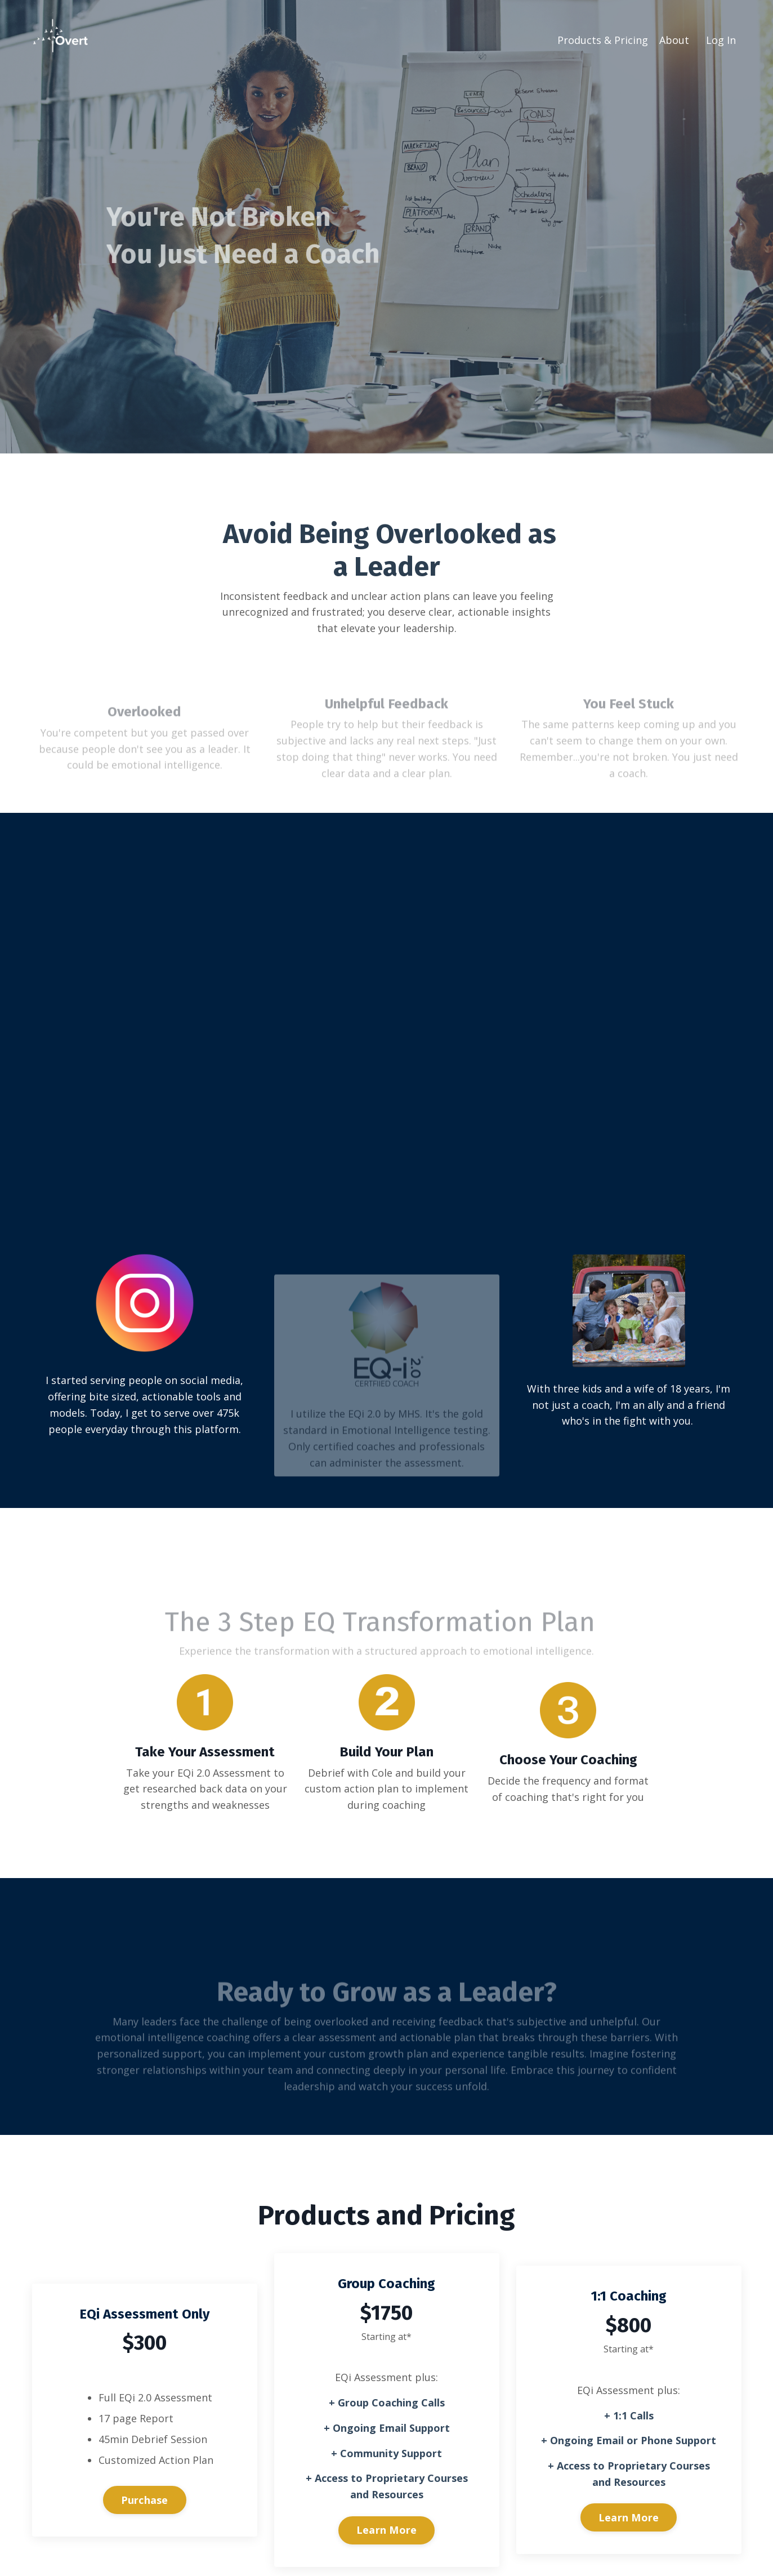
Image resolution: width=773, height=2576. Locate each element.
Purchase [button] (144, 2500)
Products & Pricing (602, 40)
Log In (721, 40)
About (674, 40)
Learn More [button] (386, 2530)
